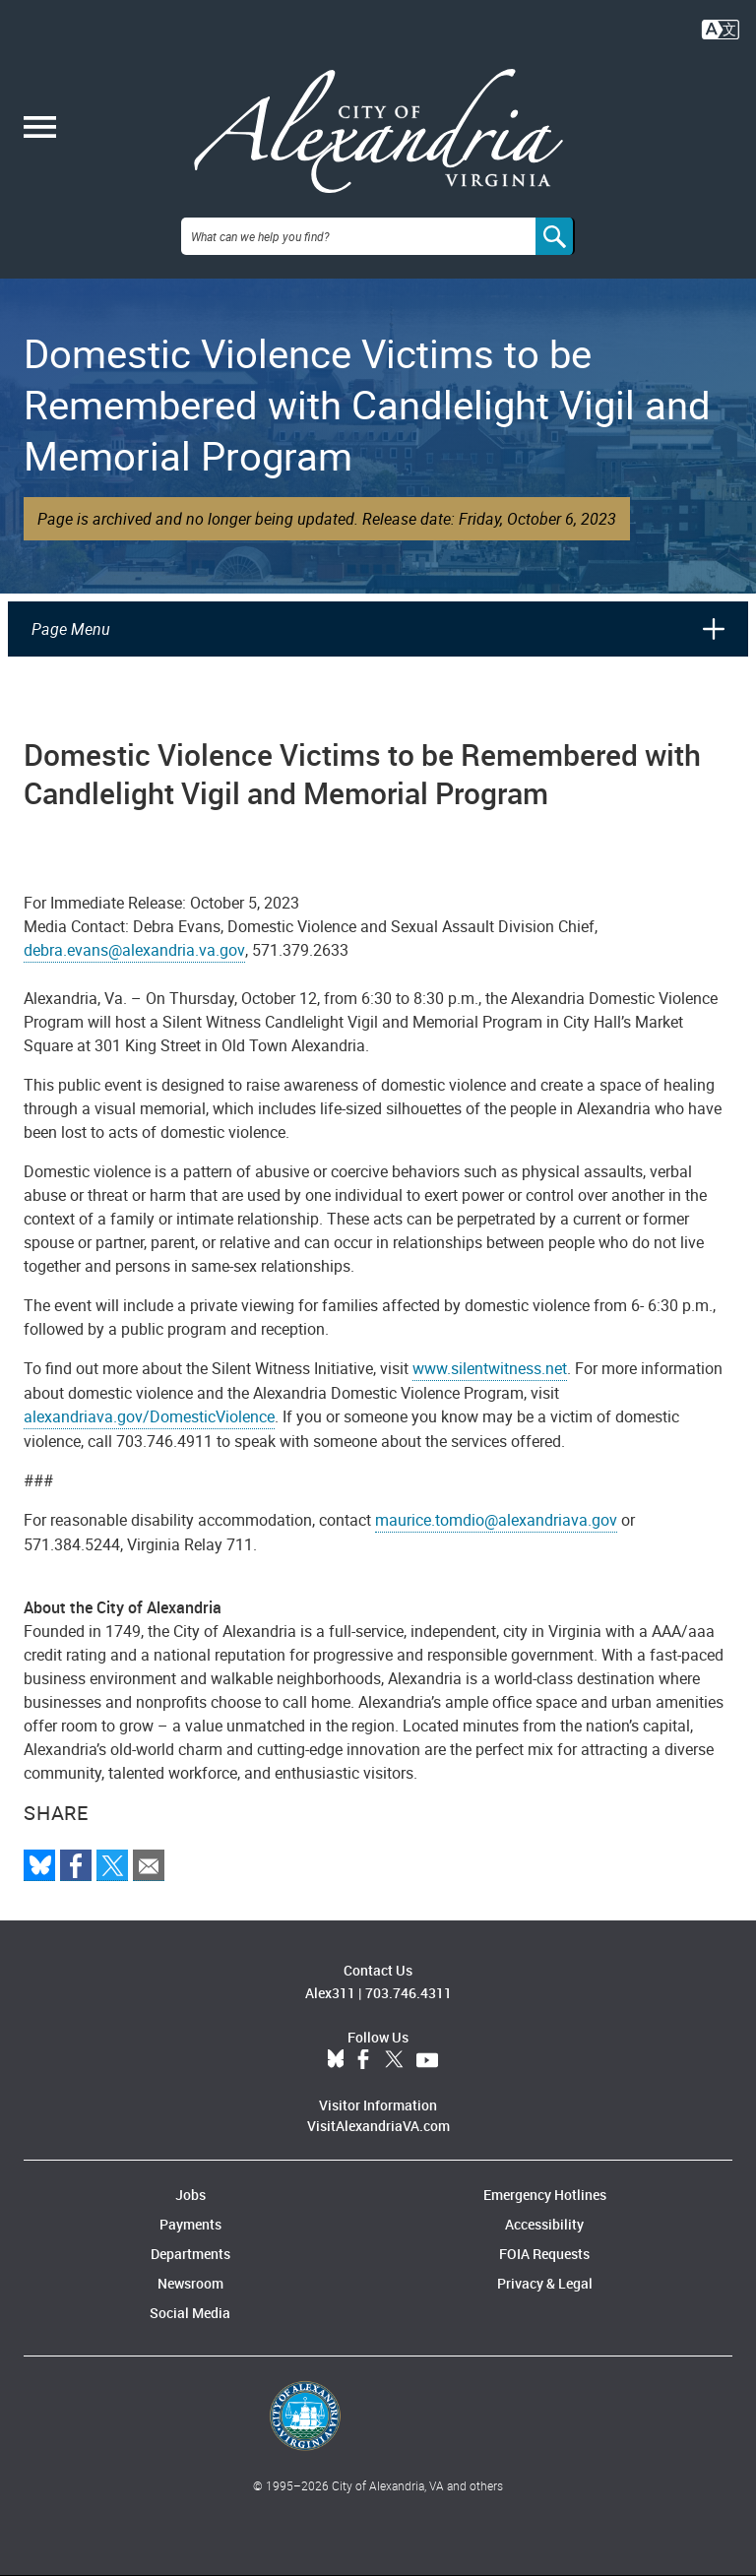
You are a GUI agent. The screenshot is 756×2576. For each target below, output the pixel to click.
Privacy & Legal (545, 2283)
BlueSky (336, 2060)
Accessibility (544, 2224)
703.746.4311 (408, 1992)
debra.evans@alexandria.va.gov (134, 950)
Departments (190, 2253)
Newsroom (190, 2283)
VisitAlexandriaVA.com (378, 2125)
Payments (190, 2224)
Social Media (190, 2312)
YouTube (427, 2060)
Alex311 (330, 1992)
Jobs (190, 2194)
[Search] (555, 236)
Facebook (363, 2060)
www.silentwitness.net (489, 1368)
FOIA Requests (544, 2253)
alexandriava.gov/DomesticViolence (149, 1416)
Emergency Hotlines (544, 2194)
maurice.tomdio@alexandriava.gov (496, 1520)
